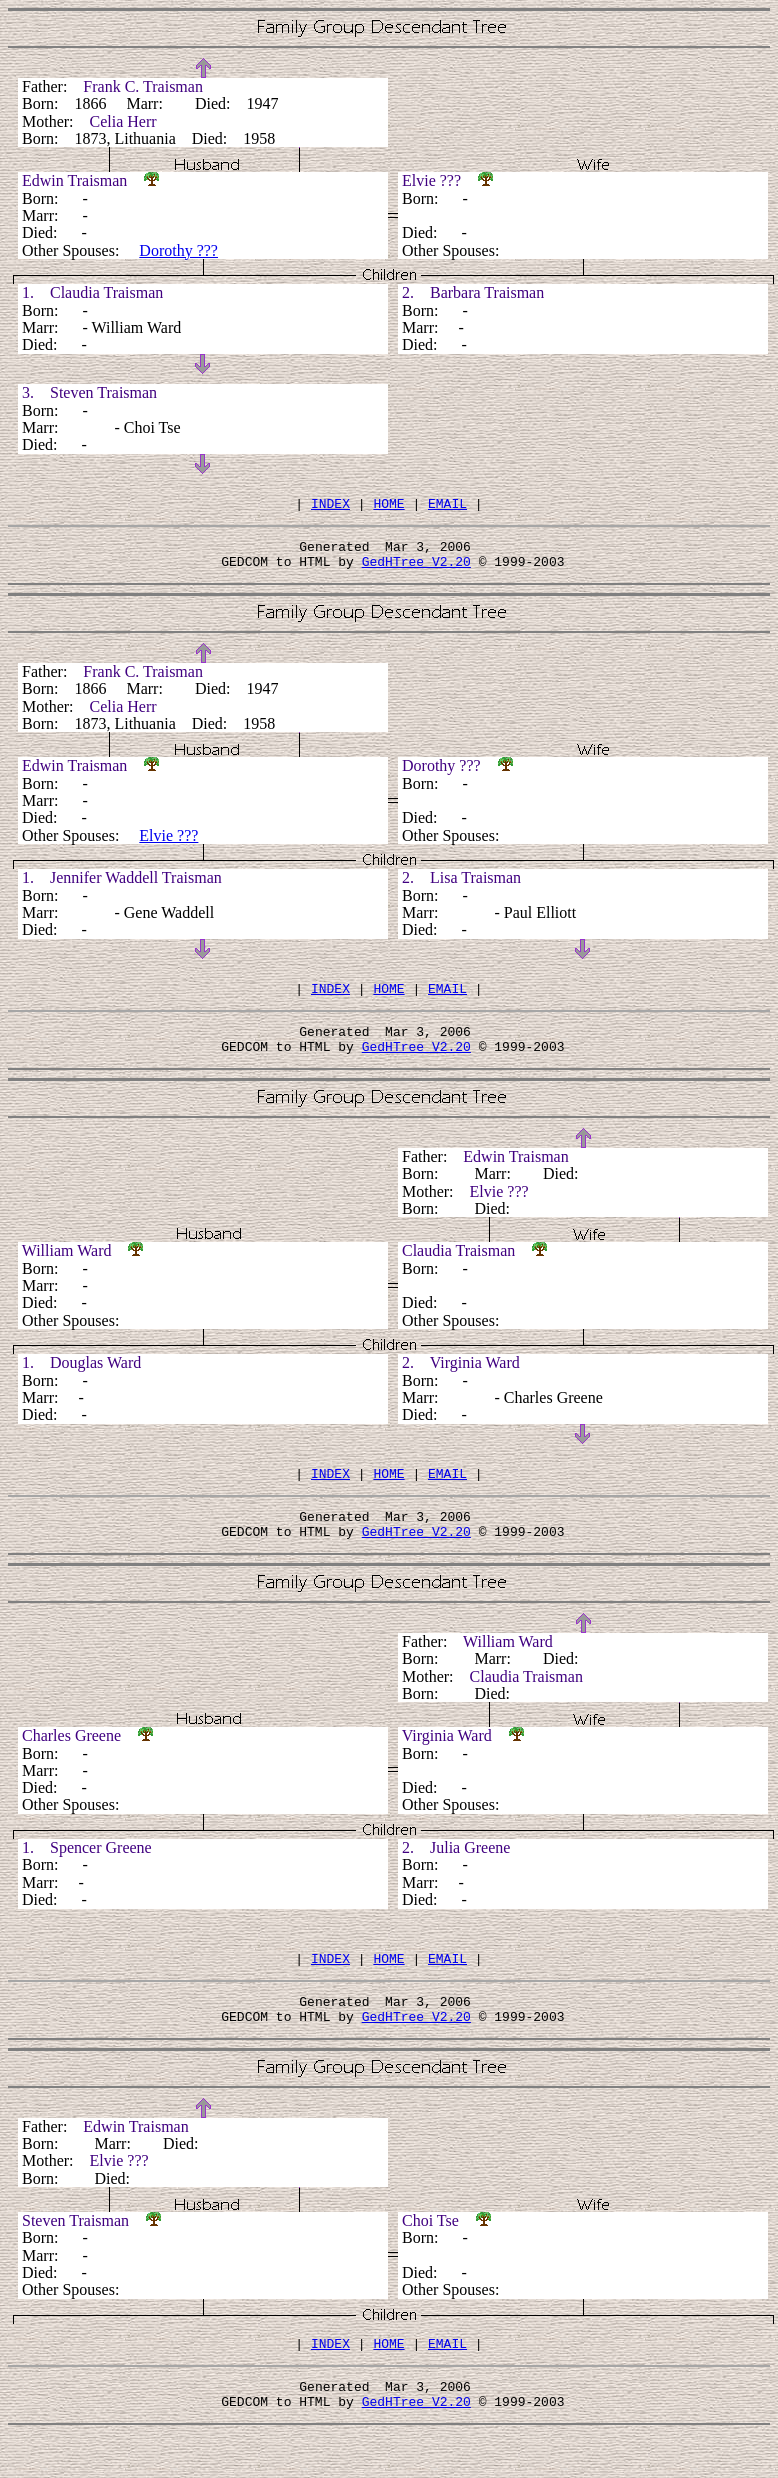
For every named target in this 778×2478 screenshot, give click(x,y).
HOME (388, 506)
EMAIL (447, 506)
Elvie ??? (168, 844)
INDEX (330, 506)
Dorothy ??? (178, 250)
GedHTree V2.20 (416, 570)
